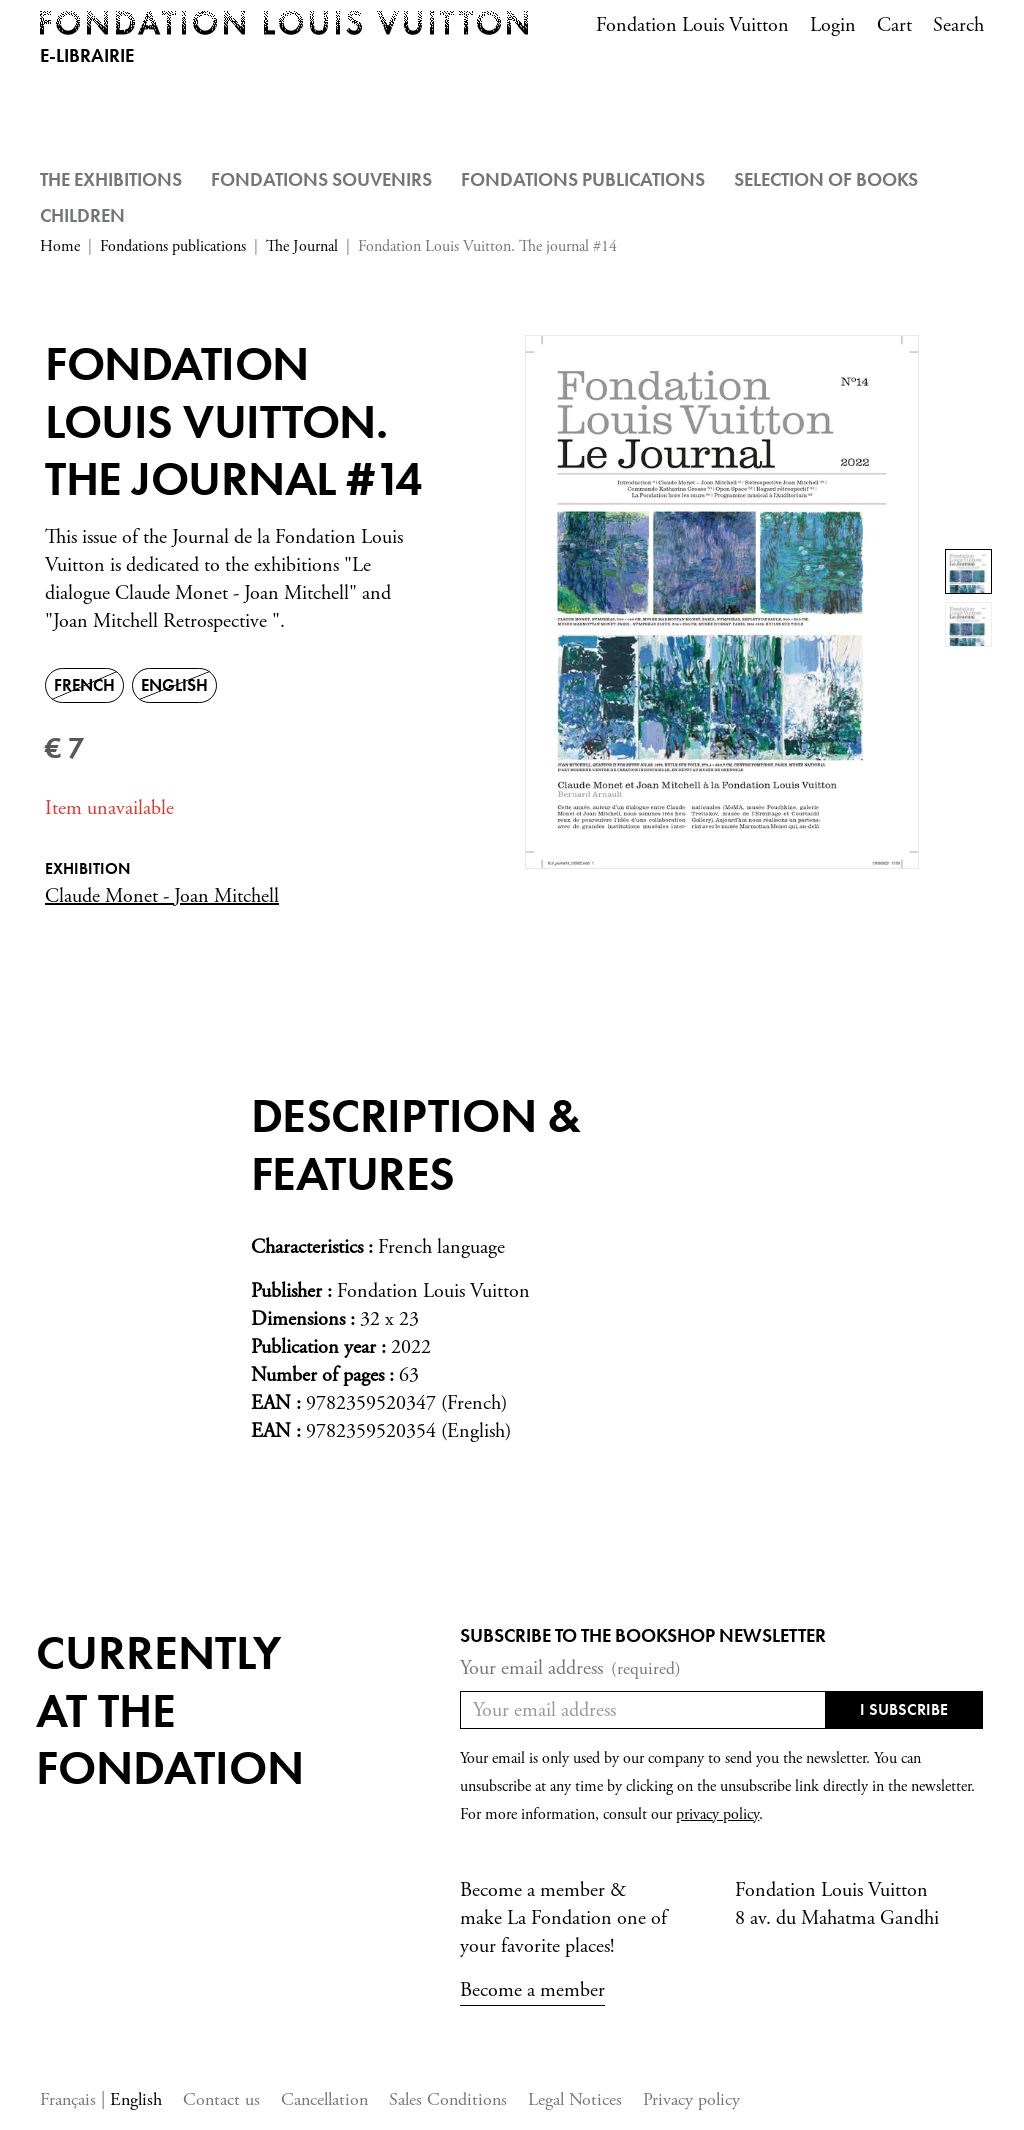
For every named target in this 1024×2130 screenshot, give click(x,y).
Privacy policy (691, 2099)
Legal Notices (575, 2099)
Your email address (570, 1669)
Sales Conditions (448, 2099)
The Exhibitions (111, 179)
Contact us (221, 2099)
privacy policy (717, 1814)
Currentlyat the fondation (170, 1710)
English (136, 2099)
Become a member (532, 1990)
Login (833, 25)
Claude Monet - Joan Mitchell (162, 896)
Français (70, 2099)
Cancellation (324, 2099)
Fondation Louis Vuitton (692, 25)
